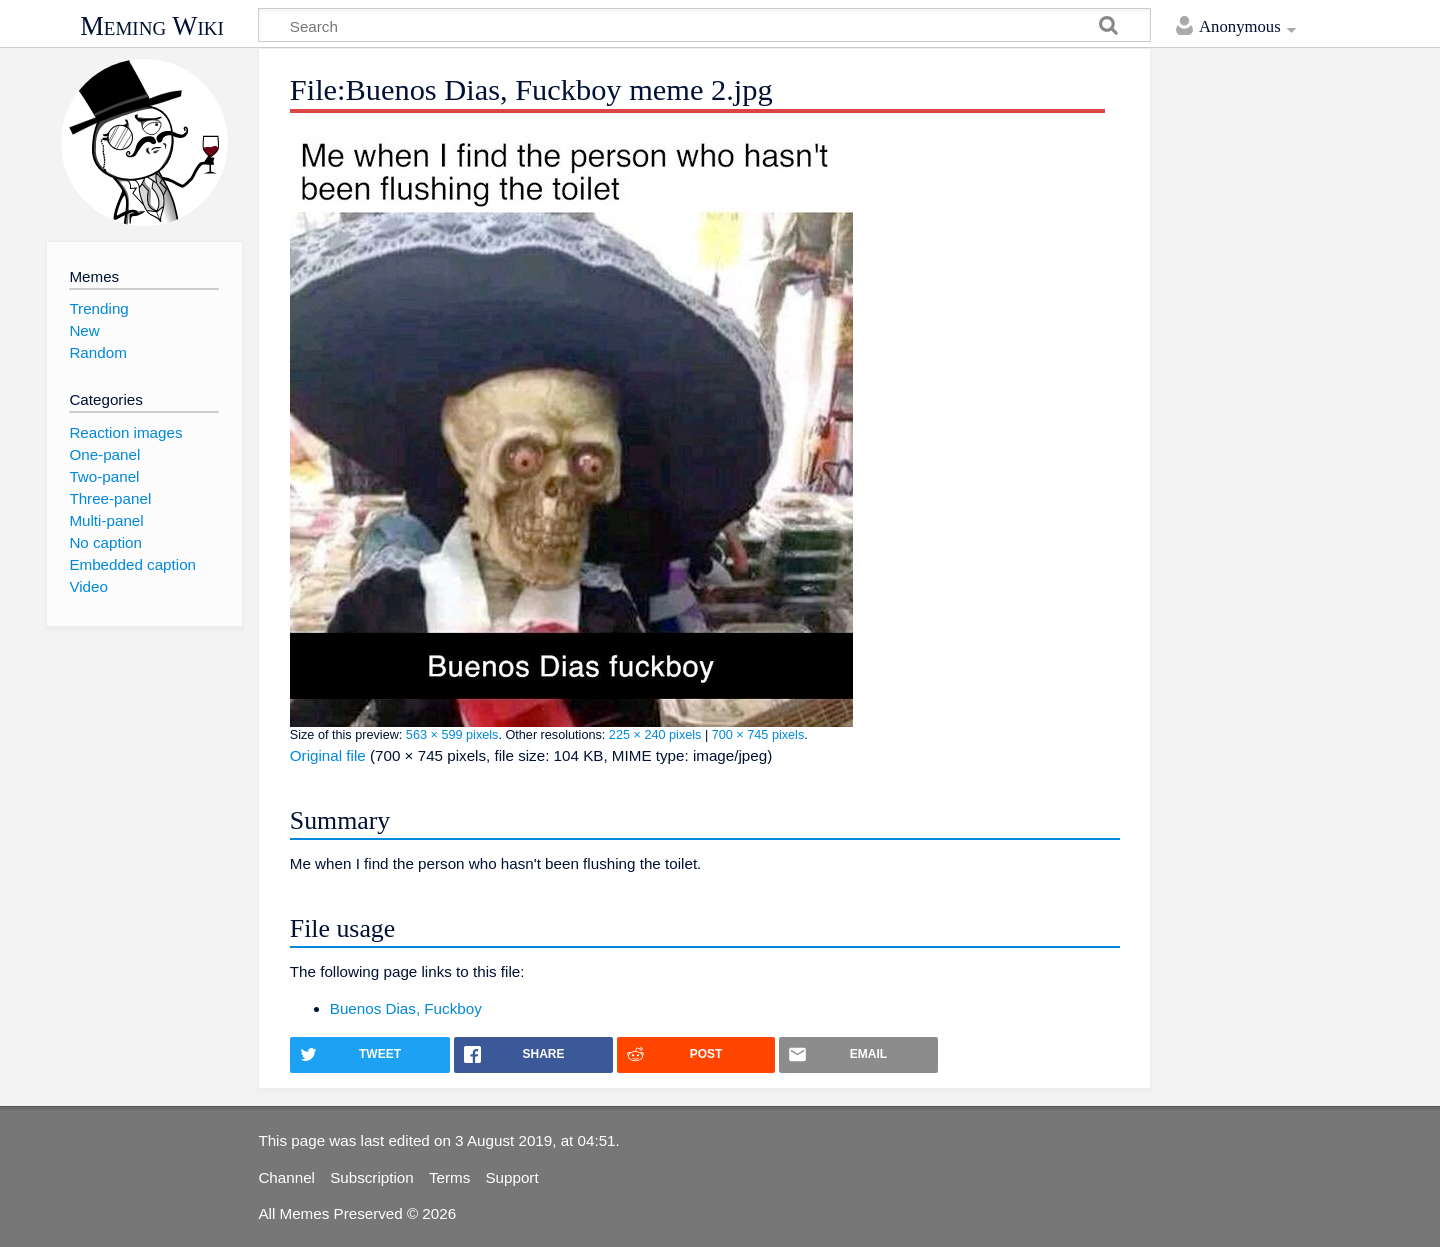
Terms (449, 1177)
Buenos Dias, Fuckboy (406, 1008)
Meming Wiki (152, 26)
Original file (328, 755)
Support (511, 1177)
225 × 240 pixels (655, 735)
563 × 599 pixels (452, 735)
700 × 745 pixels (758, 735)
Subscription (372, 1177)
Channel (286, 1177)
